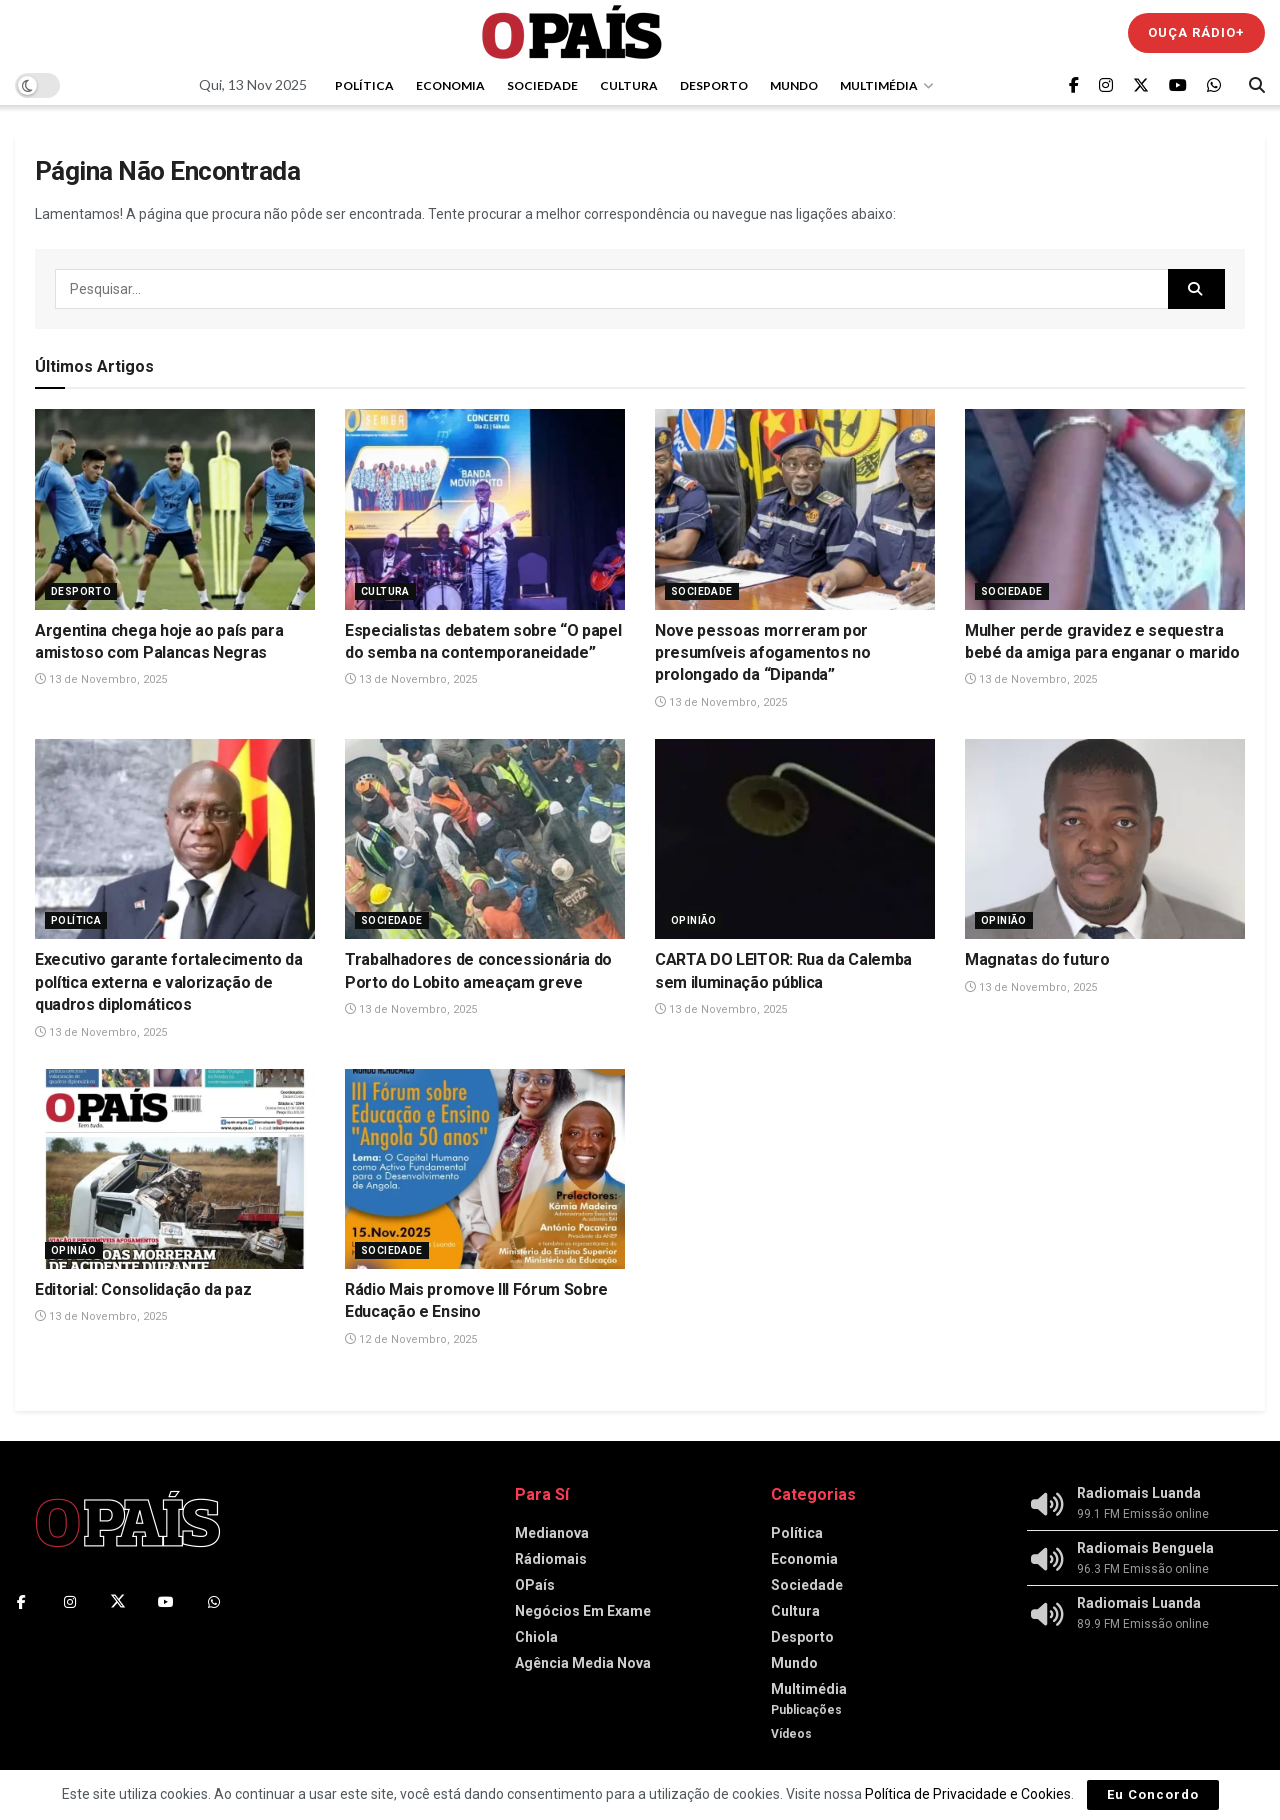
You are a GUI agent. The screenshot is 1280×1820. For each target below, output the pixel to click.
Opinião (694, 920)
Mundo (794, 85)
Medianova (552, 1533)
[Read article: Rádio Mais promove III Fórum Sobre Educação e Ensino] (485, 1169)
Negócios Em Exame (583, 1611)
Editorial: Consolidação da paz (143, 1289)
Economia (450, 85)
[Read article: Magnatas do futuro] (1105, 839)
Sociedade (542, 85)
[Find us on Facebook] (1074, 85)
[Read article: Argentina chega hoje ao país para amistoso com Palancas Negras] (175, 509)
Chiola (536, 1637)
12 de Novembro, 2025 (411, 1339)
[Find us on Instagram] (1106, 85)
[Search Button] (1257, 85)
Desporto (714, 85)
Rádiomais (551, 1559)
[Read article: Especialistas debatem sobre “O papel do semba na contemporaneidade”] (485, 509)
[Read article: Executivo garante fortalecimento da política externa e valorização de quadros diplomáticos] (175, 839)
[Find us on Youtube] (1178, 85)
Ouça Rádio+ (1196, 32)
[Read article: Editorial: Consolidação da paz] (175, 1169)
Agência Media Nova (583, 1663)
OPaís (535, 1585)
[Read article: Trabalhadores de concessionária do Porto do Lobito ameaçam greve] (485, 839)
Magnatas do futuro (1037, 959)
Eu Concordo (1153, 1794)
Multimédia (879, 85)
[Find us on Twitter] (1141, 85)
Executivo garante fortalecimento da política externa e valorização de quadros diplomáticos (169, 982)
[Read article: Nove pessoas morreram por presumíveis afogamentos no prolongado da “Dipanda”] (795, 509)
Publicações (806, 1710)
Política (364, 85)
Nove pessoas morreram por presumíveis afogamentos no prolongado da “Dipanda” (763, 653)
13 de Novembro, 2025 (101, 679)
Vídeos (791, 1734)
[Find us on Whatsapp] (1214, 85)
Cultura (629, 85)
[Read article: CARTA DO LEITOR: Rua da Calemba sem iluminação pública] (795, 839)
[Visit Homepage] (572, 32)
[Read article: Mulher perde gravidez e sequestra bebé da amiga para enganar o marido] (1105, 509)
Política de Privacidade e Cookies (968, 1794)
